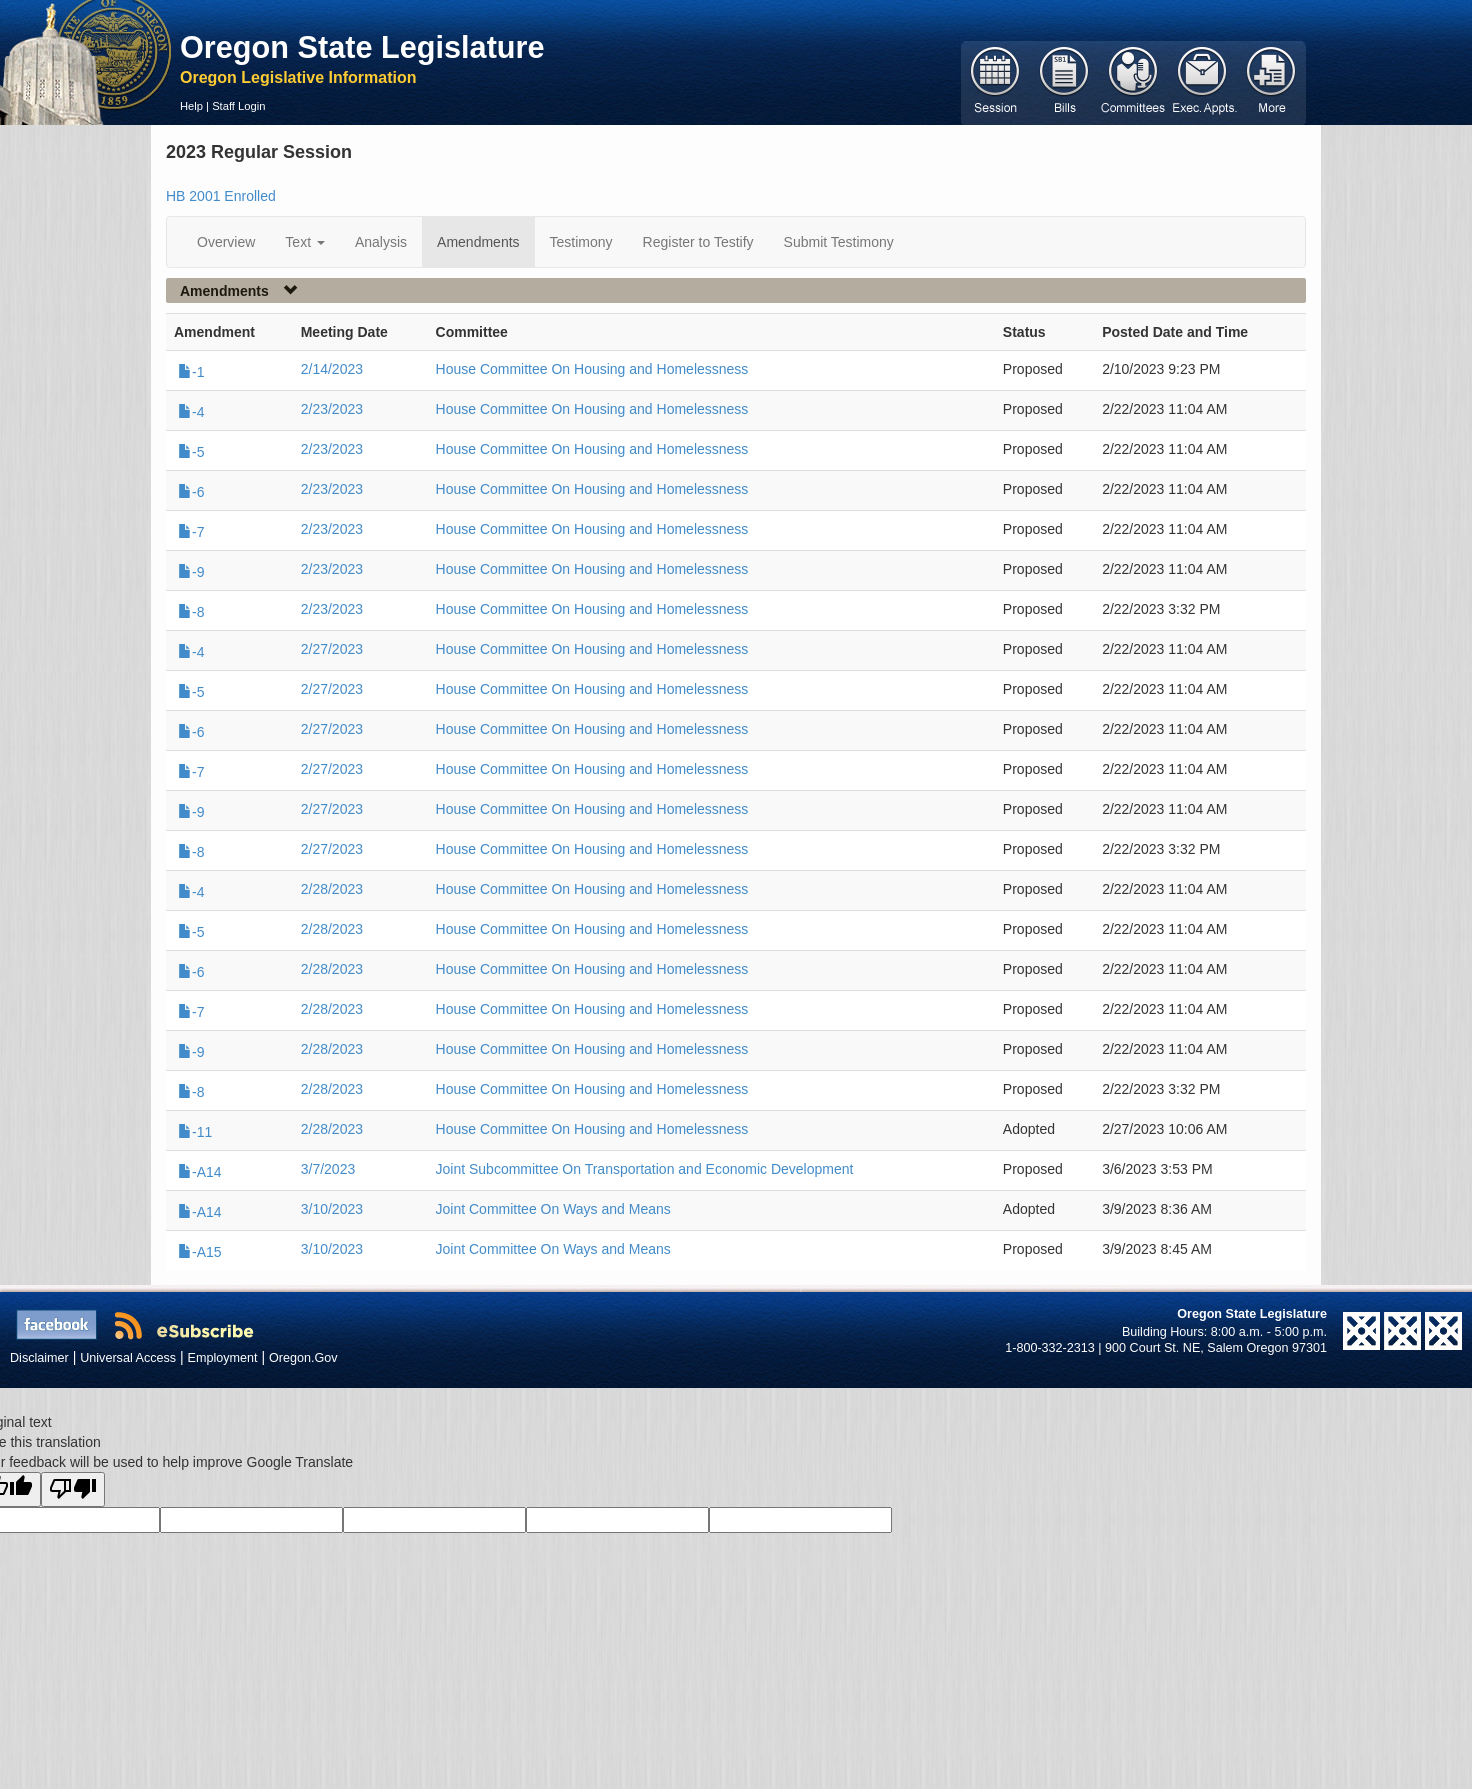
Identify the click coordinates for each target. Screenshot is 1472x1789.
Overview (226, 242)
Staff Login (238, 106)
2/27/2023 (332, 649)
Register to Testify (698, 242)
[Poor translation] (73, 1489)
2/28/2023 (332, 889)
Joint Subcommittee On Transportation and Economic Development (645, 1169)
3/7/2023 (328, 1169)
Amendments (478, 242)
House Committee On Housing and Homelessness (592, 369)
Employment (223, 1358)
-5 (191, 452)
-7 (191, 532)
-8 (191, 612)
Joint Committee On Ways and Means (553, 1209)
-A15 (200, 1252)
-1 (191, 372)
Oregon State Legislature (362, 47)
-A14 (200, 1172)
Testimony (581, 242)
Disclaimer (39, 1358)
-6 (191, 492)
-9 (191, 572)
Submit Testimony (839, 242)
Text (305, 242)
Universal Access (128, 1358)
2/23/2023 (332, 409)
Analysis (381, 242)
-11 (195, 1132)
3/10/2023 (332, 1209)
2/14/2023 (332, 369)
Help (191, 106)
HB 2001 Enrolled (221, 196)
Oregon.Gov (303, 1358)
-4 (191, 412)
